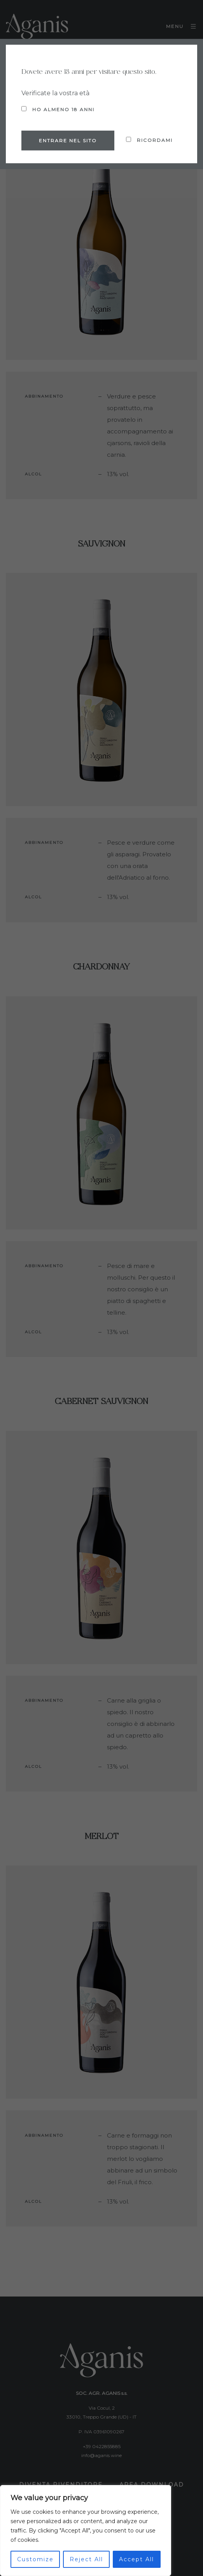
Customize (35, 2559)
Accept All (136, 2559)
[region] (85, 2530)
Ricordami (149, 140)
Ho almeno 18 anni (57, 109)
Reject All (86, 2559)
